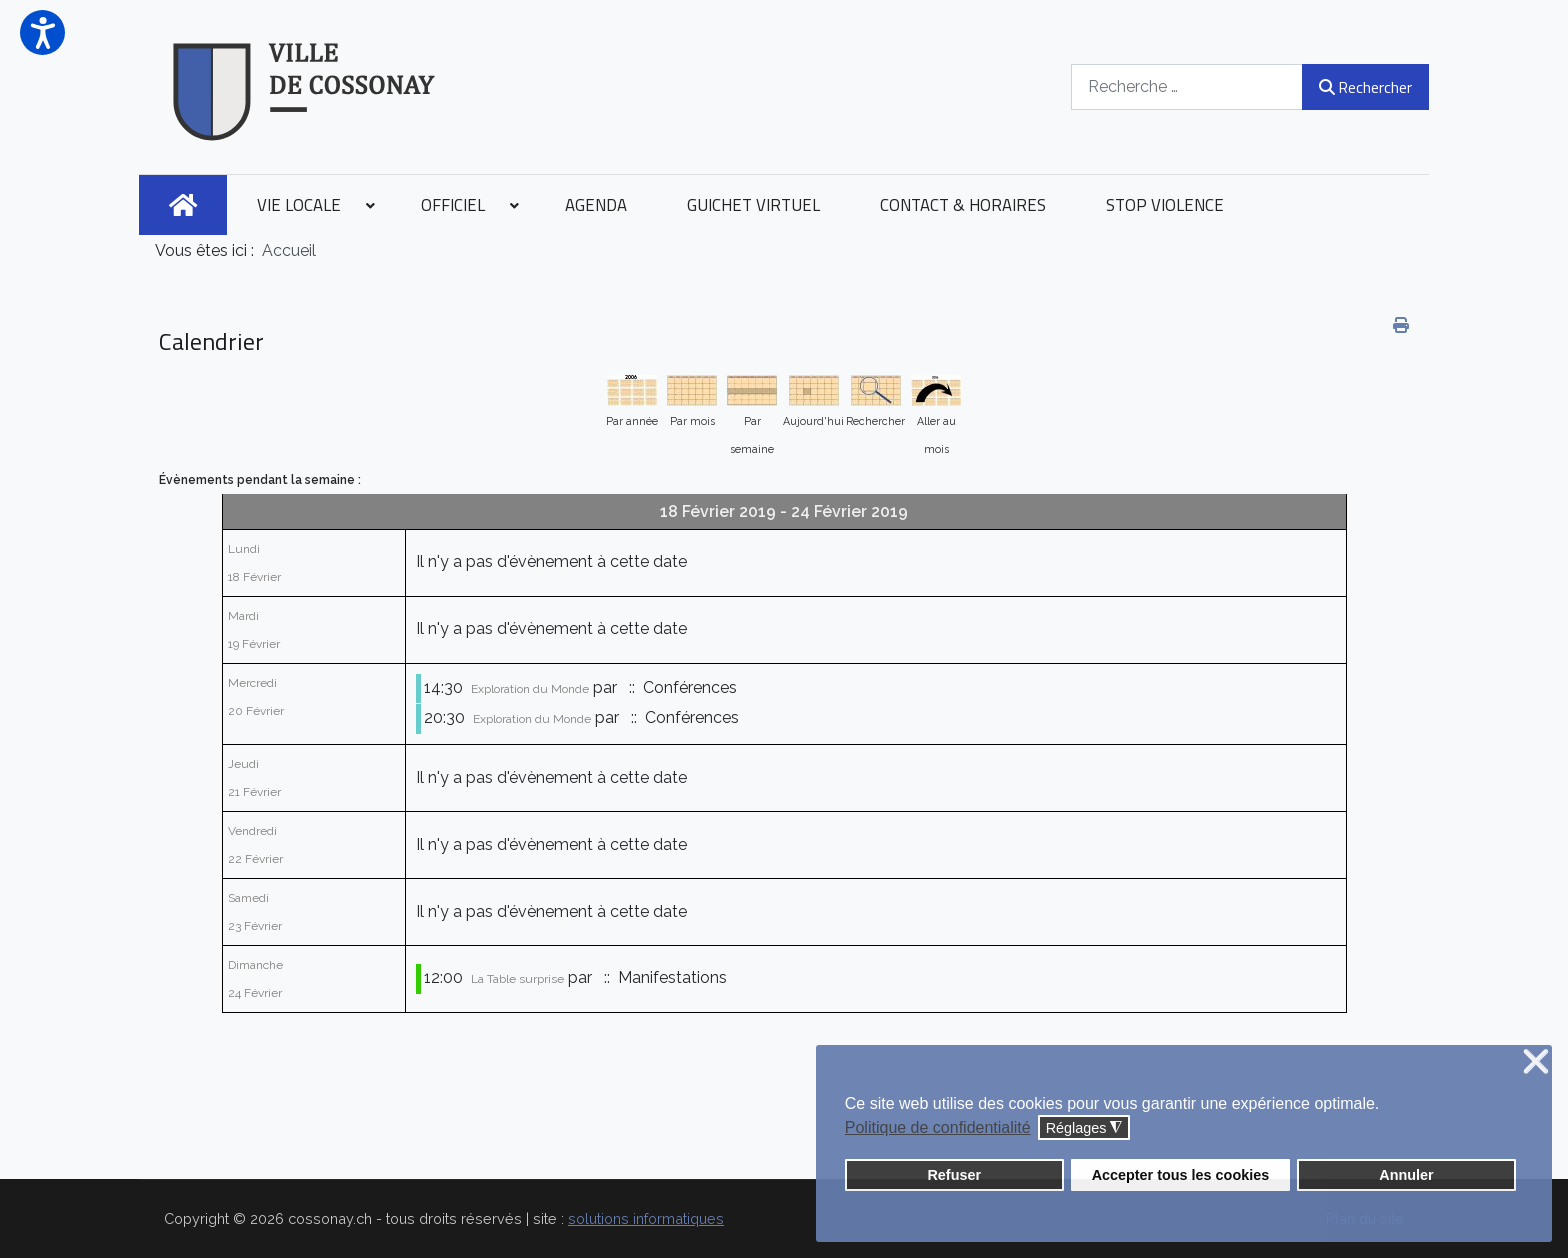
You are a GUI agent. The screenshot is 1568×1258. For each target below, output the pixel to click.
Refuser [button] (954, 1175)
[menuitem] (183, 205)
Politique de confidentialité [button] (938, 1127)
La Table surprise (517, 979)
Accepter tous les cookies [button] (1181, 1175)
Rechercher (1365, 87)
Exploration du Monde (530, 689)
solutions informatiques (646, 1218)
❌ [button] (1536, 1062)
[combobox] (1187, 86)
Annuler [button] (1406, 1175)
